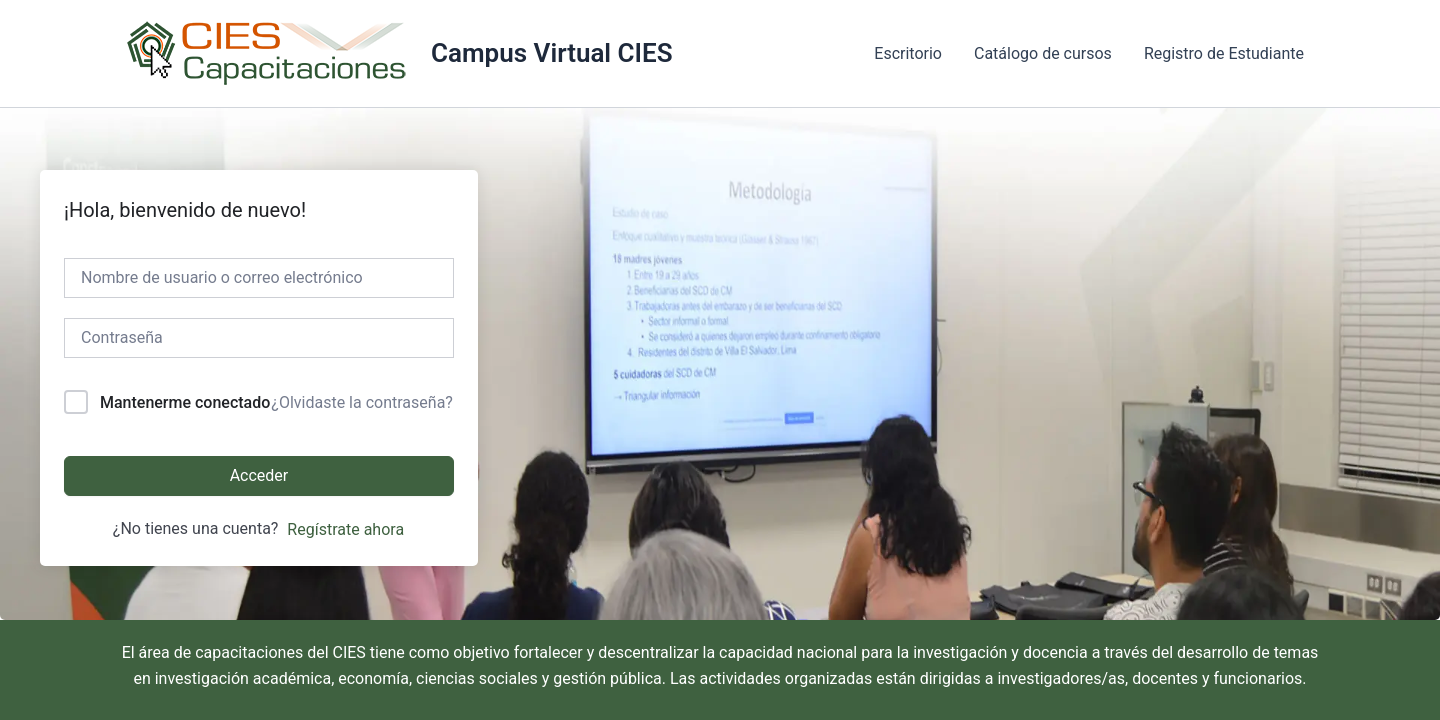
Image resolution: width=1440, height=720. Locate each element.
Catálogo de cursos (1043, 53)
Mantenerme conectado (185, 402)
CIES (349, 652)
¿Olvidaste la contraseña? (362, 402)
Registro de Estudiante (1224, 53)
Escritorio (908, 53)
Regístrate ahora (345, 529)
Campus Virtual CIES (552, 53)
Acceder (259, 475)
